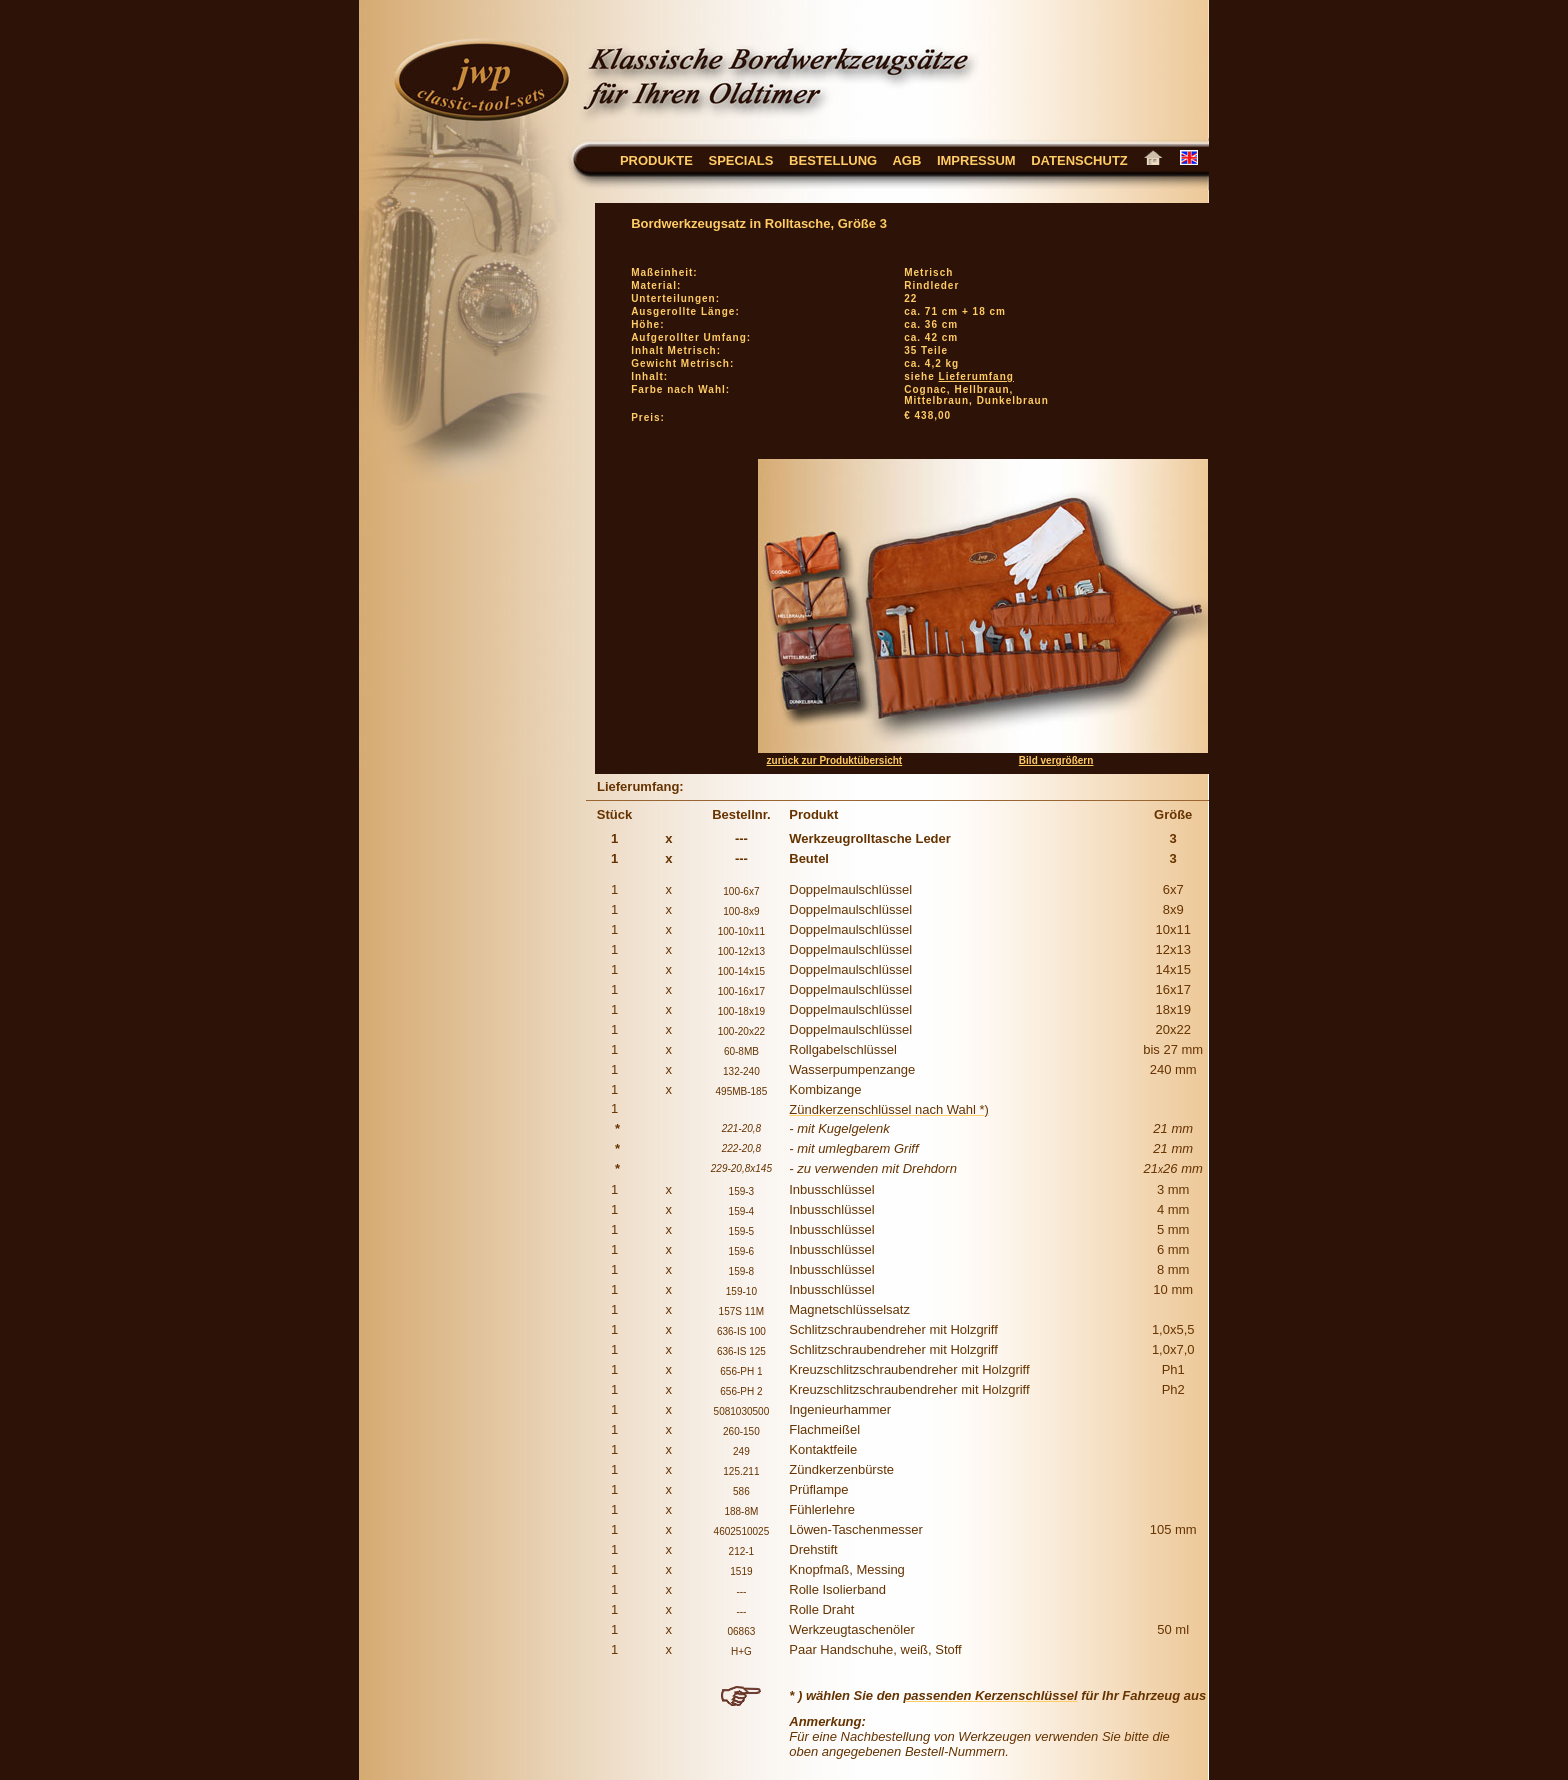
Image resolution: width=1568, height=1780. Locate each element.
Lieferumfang (976, 376)
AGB (914, 160)
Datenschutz (1087, 160)
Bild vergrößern (1056, 760)
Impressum (976, 160)
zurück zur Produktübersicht (835, 760)
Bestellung (833, 160)
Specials (740, 160)
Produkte (656, 160)
